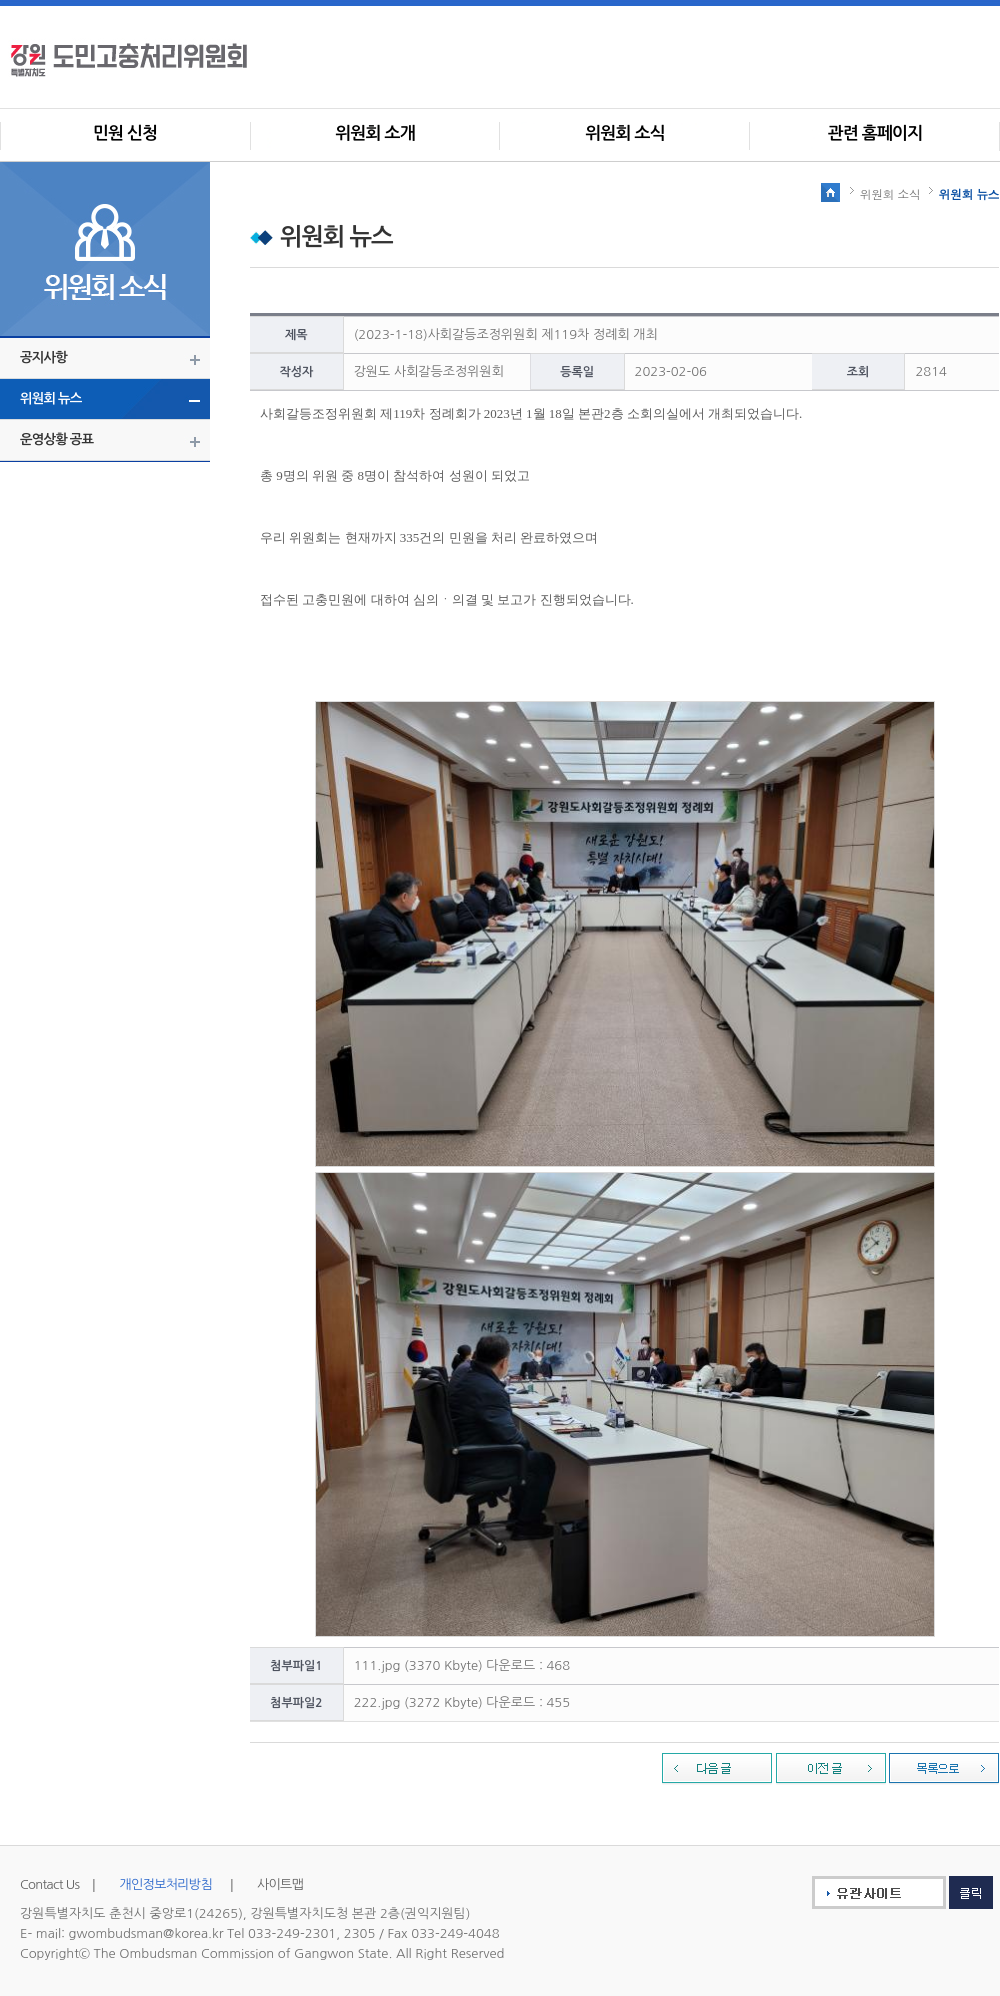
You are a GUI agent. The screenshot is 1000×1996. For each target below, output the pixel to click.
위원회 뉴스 (51, 398)
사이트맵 (280, 1884)
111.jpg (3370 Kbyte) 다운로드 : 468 (462, 1665)
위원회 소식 (625, 133)
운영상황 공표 (56, 439)
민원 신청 (125, 133)
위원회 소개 (375, 133)
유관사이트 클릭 (889, 1892)
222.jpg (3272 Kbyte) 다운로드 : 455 (462, 1702)
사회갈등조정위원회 (160, 60)
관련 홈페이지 (875, 133)
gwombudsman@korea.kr (146, 1933)
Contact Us (49, 1884)
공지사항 (43, 357)
